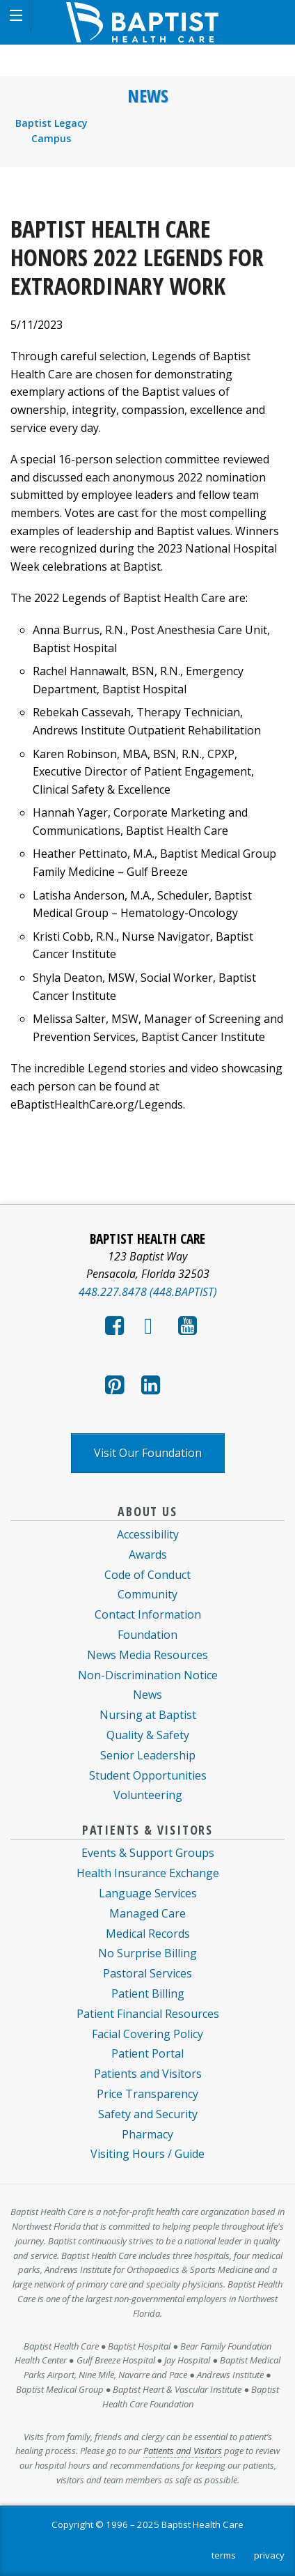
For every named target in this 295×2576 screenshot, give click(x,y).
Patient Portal (147, 2053)
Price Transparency (147, 2093)
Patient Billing (147, 1993)
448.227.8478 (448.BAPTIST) (148, 1291)
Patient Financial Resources (148, 2013)
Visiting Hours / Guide (147, 2153)
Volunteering (147, 1795)
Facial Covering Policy (147, 2034)
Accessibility (148, 1534)
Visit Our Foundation (148, 1452)
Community (147, 1594)
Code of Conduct (147, 1574)
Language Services (148, 1893)
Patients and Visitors (148, 2073)
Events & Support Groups (147, 1852)
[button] (15, 15)
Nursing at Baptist (147, 1714)
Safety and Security (148, 2114)
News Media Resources (147, 1655)
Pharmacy (147, 2134)
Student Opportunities (148, 1775)
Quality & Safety (147, 1735)
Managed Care (147, 1913)
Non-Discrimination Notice (148, 1675)
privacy (269, 2555)
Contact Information (148, 1614)
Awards (148, 1554)
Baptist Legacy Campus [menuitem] (51, 130)
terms (224, 2555)
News (147, 96)
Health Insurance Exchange (148, 1873)
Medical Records (148, 1933)
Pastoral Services (147, 1973)
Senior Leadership (148, 1755)
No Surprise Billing (147, 1953)
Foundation (147, 1634)
